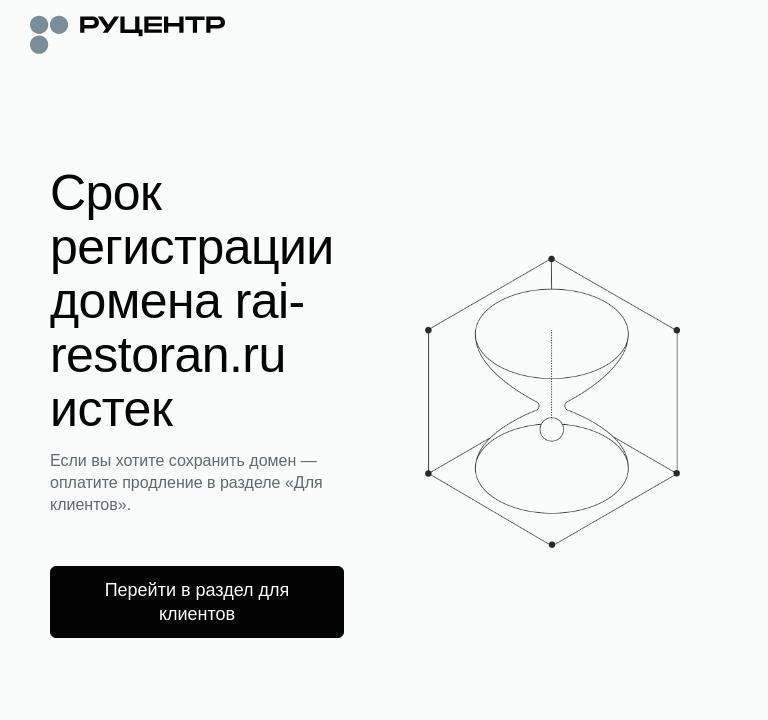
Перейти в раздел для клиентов (197, 602)
